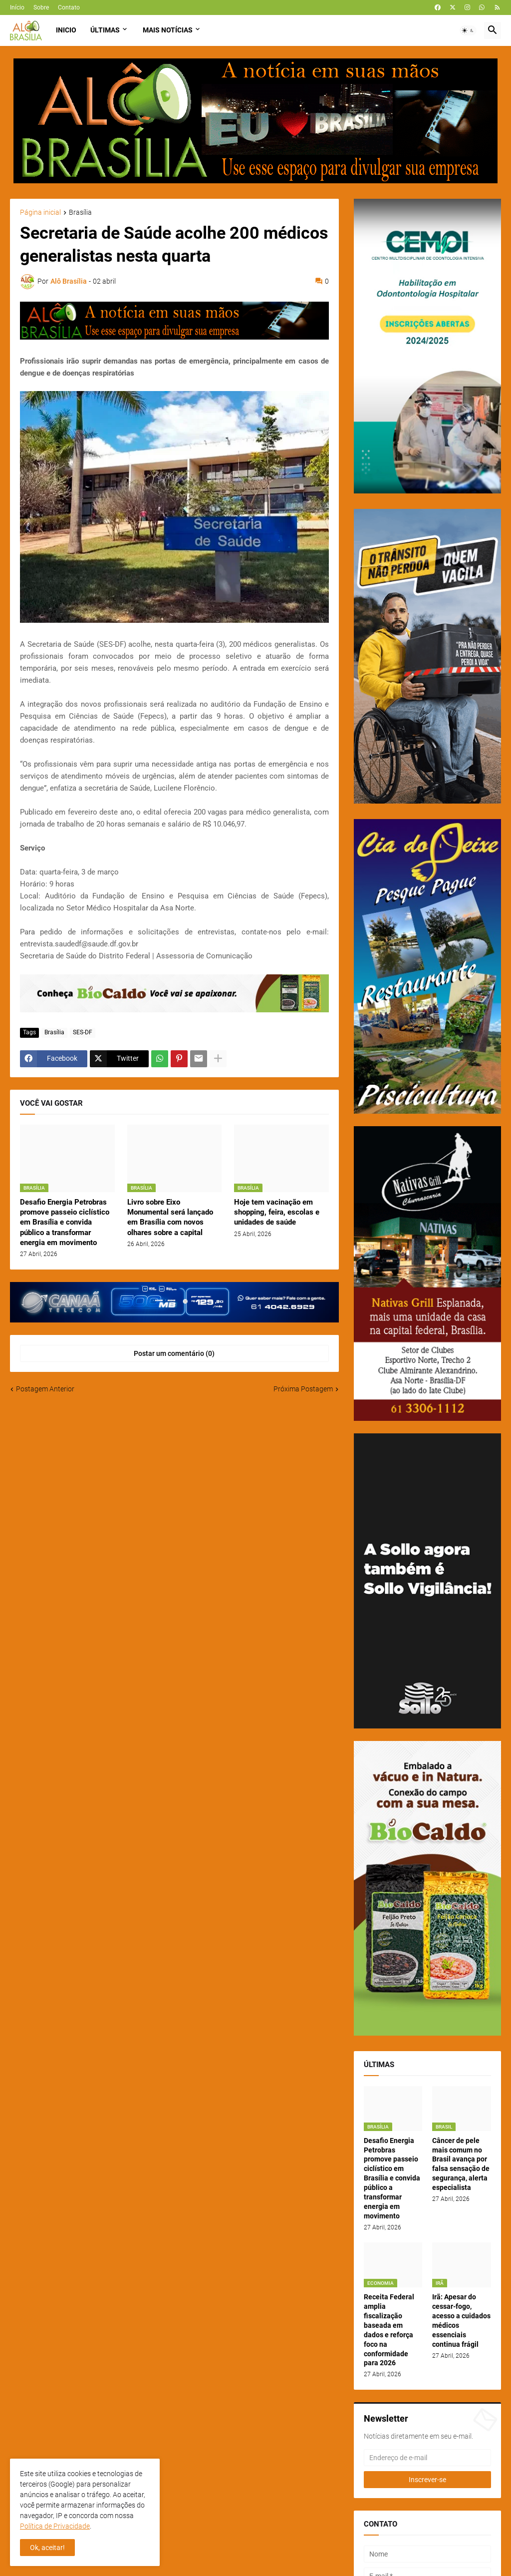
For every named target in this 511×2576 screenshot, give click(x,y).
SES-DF (82, 1032)
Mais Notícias (168, 30)
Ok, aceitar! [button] (47, 2548)
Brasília (80, 212)
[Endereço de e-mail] (427, 2457)
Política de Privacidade (55, 2526)
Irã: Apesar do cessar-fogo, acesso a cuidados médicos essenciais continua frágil (461, 2320)
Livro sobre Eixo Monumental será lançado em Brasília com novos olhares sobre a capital (170, 1217)
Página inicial (40, 212)
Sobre (41, 7)
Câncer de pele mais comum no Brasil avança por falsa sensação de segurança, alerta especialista (461, 2164)
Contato (69, 7)
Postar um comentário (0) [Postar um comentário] (174, 1353)
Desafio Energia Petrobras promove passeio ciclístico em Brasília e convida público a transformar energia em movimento (64, 1222)
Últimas (105, 30)
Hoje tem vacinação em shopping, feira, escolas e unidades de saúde (276, 1212)
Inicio (66, 30)
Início (17, 7)
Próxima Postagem (303, 1389)
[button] (468, 30)
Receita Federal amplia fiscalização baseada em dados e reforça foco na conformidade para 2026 (389, 2330)
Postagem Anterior (45, 1389)
